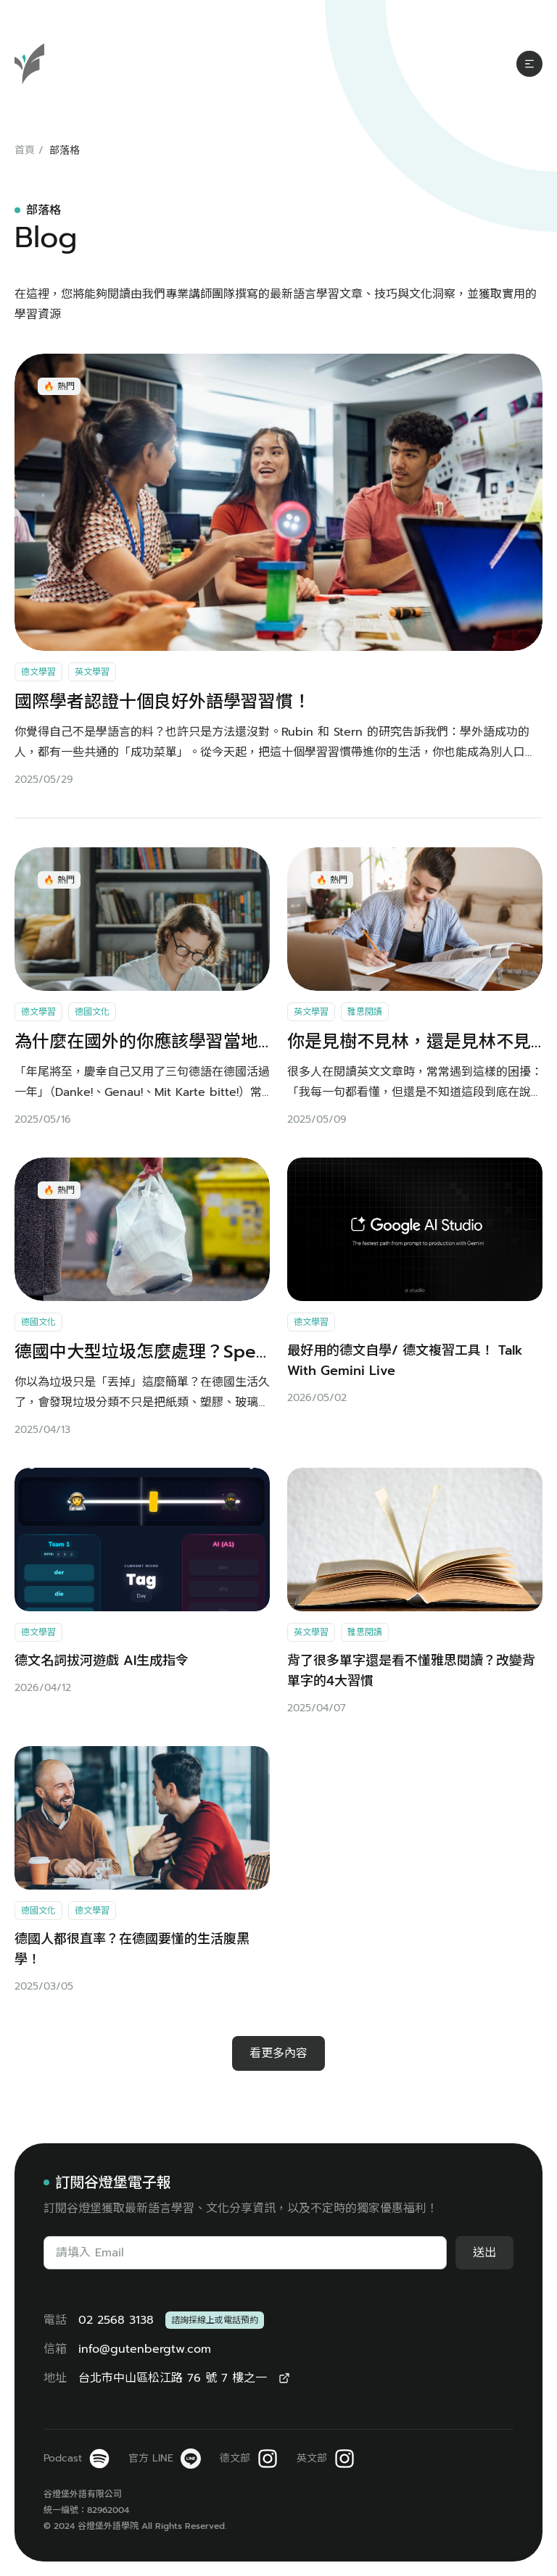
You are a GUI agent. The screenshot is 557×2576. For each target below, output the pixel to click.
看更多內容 (278, 2053)
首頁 (25, 150)
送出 (484, 2252)
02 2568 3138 (116, 2320)
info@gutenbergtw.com (144, 2349)
